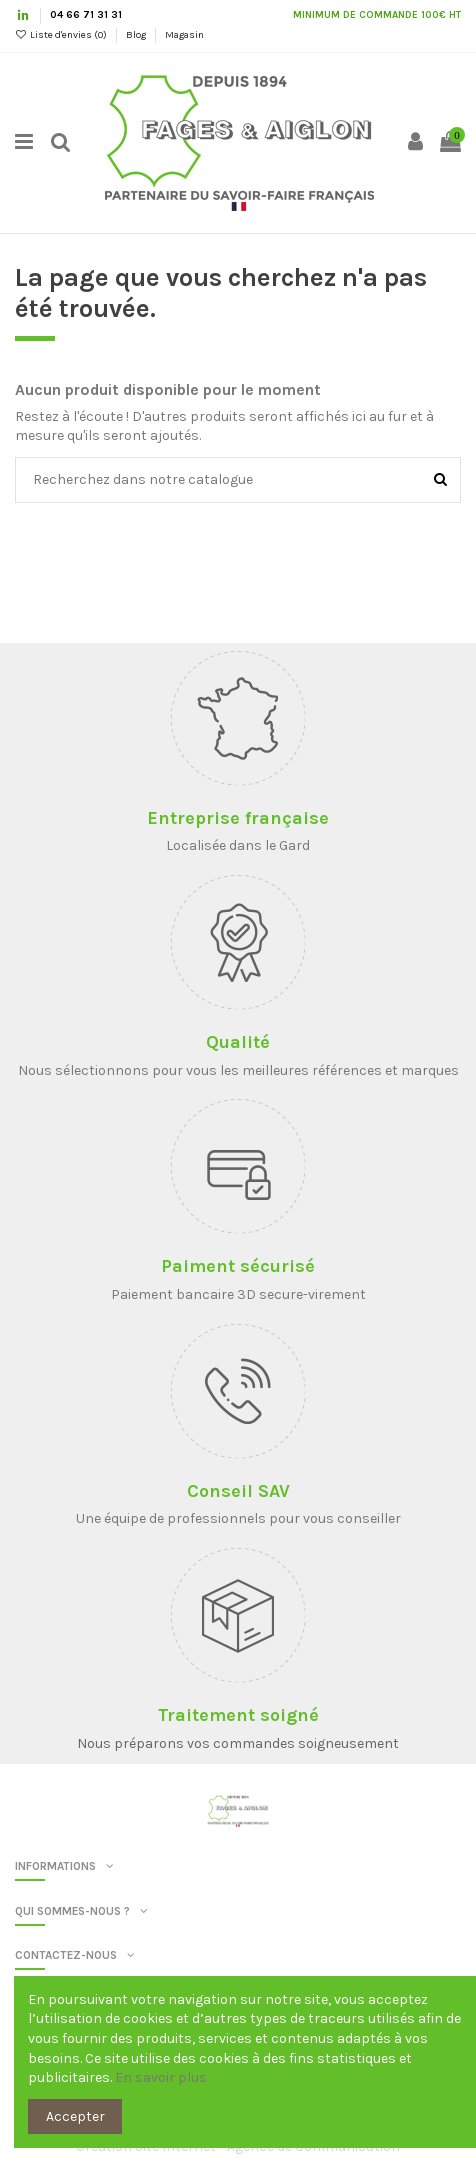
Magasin (184, 35)
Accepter (75, 2116)
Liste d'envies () (62, 35)
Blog (137, 35)
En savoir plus (161, 2077)
